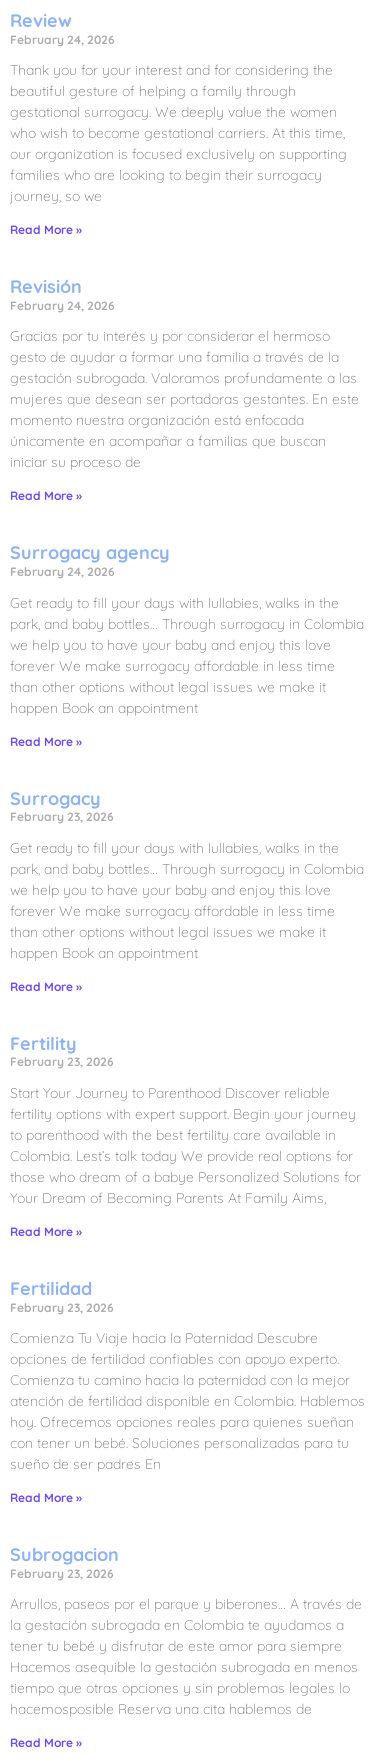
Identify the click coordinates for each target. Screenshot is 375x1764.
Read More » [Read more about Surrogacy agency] (46, 741)
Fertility (43, 1043)
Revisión (46, 286)
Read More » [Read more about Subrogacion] (46, 1742)
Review (41, 20)
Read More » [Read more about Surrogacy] (46, 986)
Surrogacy (55, 798)
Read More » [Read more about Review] (46, 229)
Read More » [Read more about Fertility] (46, 1231)
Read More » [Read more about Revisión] (46, 495)
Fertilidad (51, 1288)
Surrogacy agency (90, 552)
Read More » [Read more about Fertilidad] (46, 1497)
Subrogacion (64, 1554)
